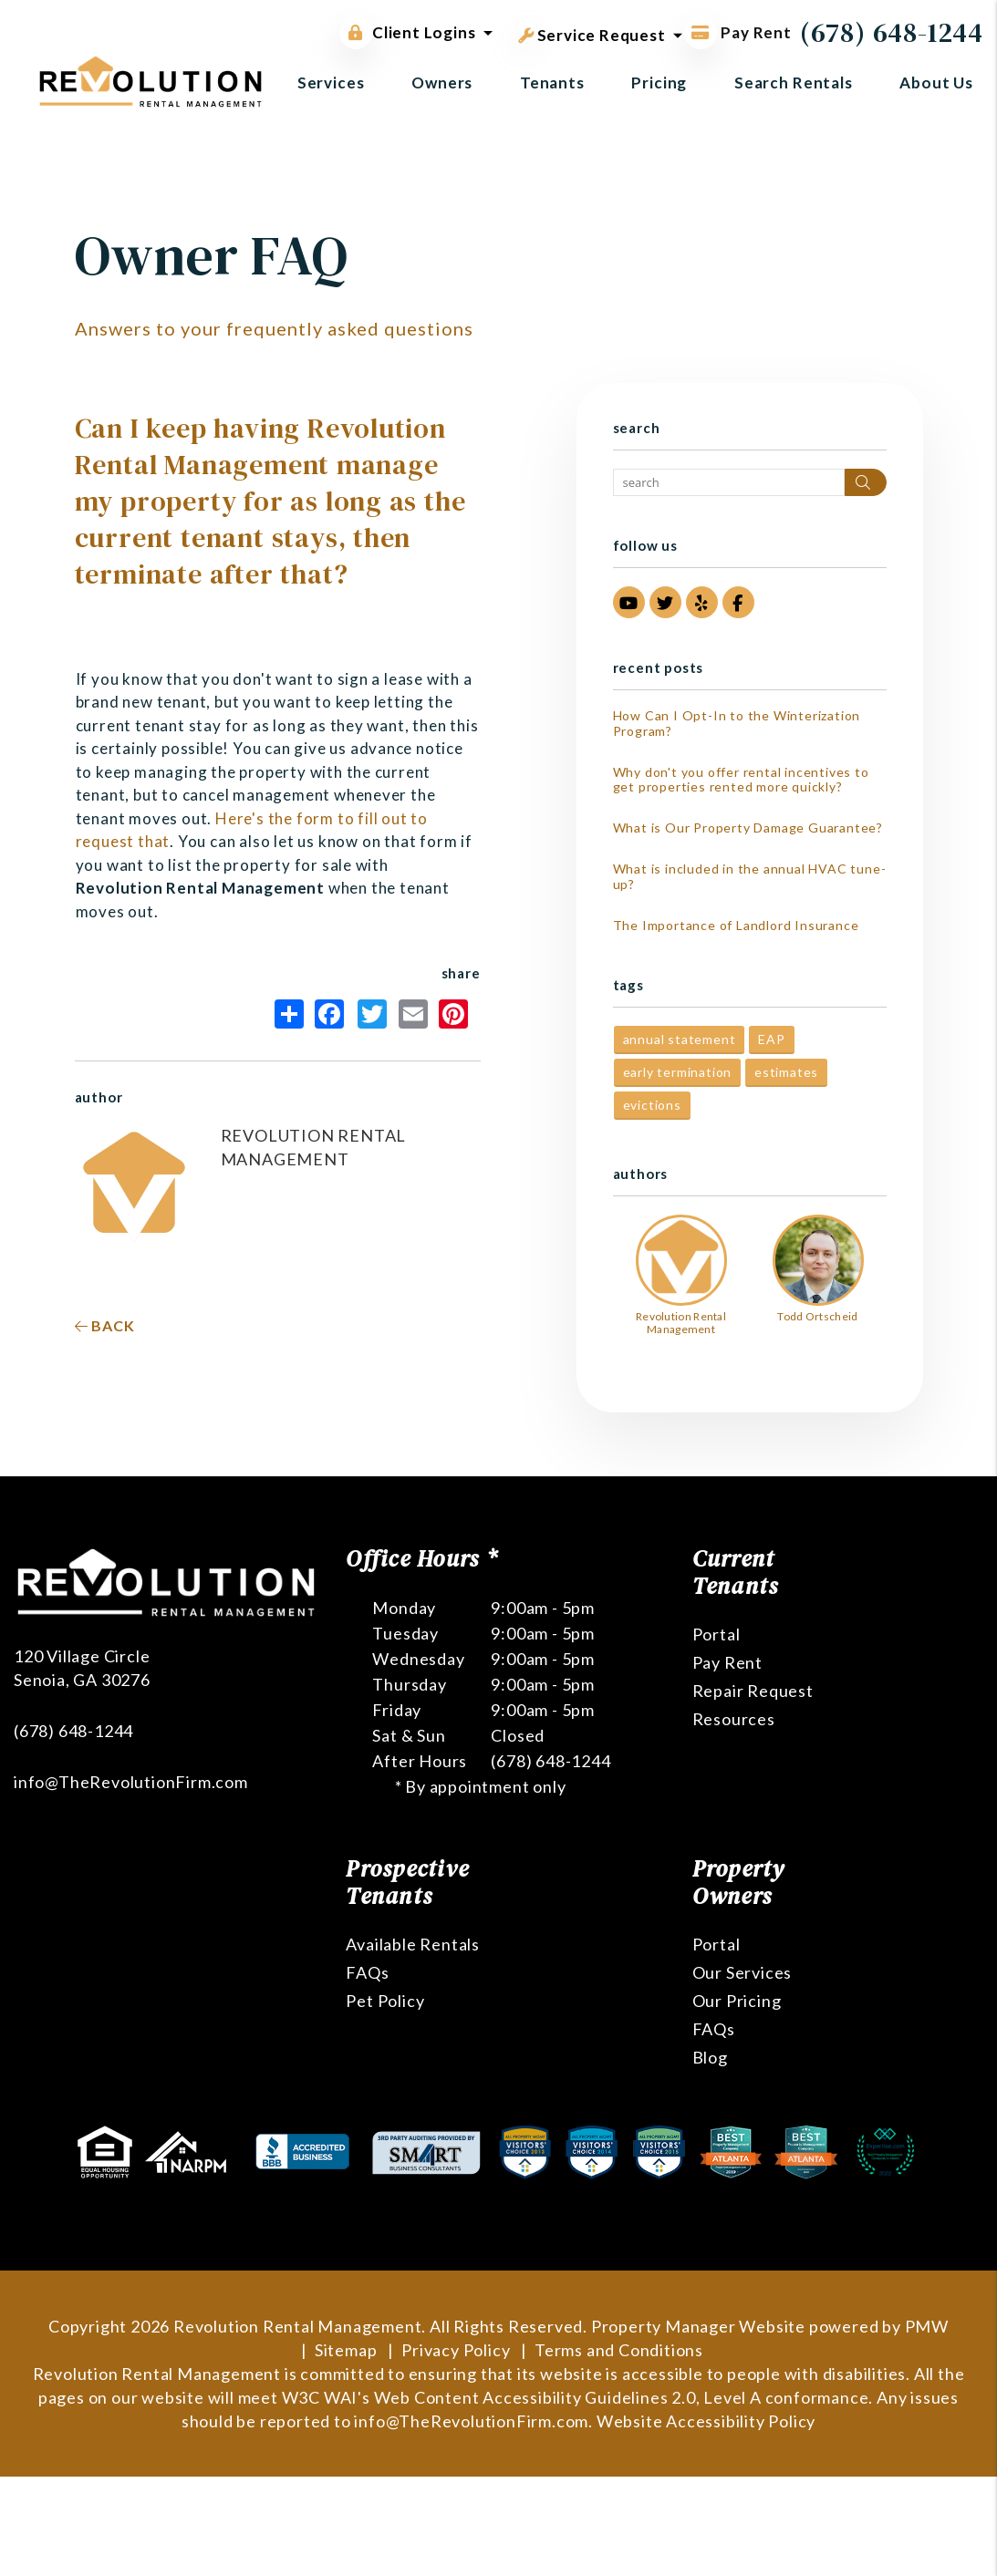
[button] (629, 602)
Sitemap (346, 2350)
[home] (150, 79)
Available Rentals (413, 1944)
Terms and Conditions (619, 2350)
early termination (677, 1072)
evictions (652, 1104)
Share (289, 1014)
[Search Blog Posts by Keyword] (729, 482)
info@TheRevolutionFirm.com (131, 1782)
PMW (927, 2326)
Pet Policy (385, 2001)
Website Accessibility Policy (706, 2421)
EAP (771, 1039)
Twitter (372, 1014)
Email (413, 1014)
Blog (710, 2057)
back (105, 1325)
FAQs (367, 1972)
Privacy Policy (455, 2350)
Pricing (659, 82)
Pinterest (453, 1014)
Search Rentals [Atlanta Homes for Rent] (793, 82)
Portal (716, 1634)
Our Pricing (737, 2001)
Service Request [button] (592, 32)
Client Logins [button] (407, 32)
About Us (936, 82)
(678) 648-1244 (891, 32)
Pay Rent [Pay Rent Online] (738, 32)
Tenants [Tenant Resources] (552, 82)
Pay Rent (727, 1662)
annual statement (679, 1039)
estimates (786, 1072)
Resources (733, 1719)
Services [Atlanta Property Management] (331, 82)
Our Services (742, 1972)
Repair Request (753, 1691)
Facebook (329, 1014)
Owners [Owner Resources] (442, 82)
